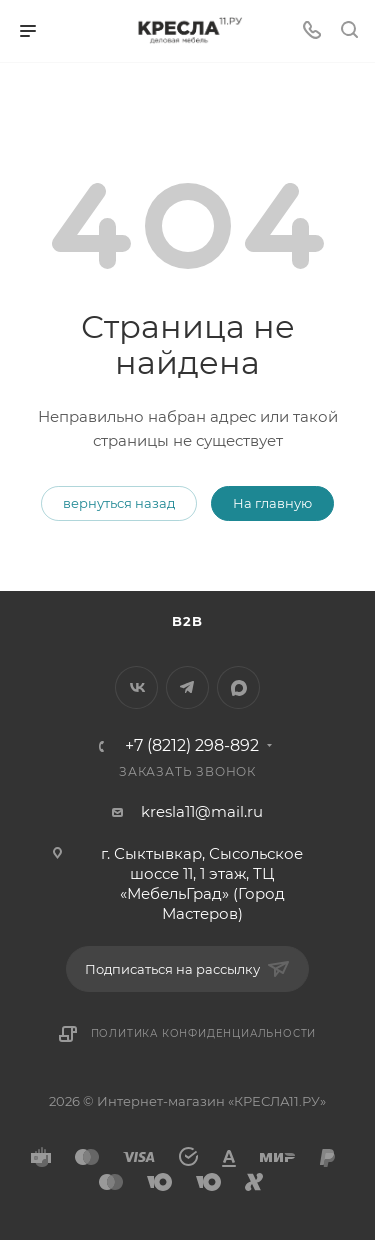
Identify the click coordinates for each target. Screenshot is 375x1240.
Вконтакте (136, 687)
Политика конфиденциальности (204, 1033)
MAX (238, 687)
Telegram (187, 687)
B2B (187, 621)
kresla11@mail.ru (202, 811)
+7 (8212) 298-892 (192, 746)
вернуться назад (119, 503)
